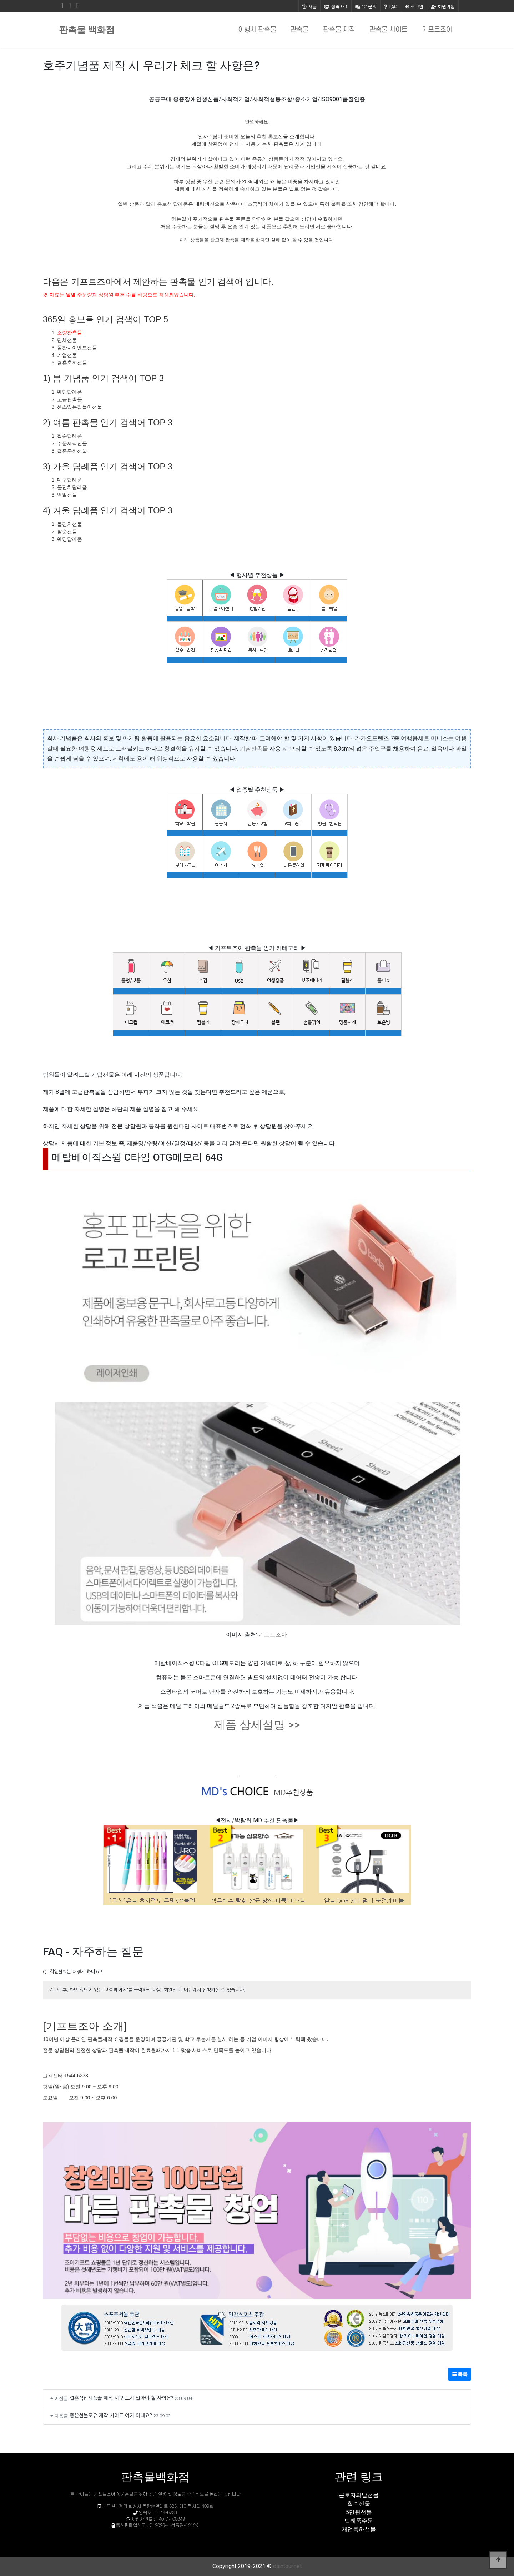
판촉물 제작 (339, 30)
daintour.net (287, 2566)
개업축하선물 (359, 2529)
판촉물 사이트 (388, 30)
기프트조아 (437, 30)
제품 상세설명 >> (257, 1725)
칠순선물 (358, 2503)
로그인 (414, 6)
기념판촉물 (254, 748)
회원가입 (443, 6)
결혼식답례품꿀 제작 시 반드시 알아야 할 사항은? (121, 2397)
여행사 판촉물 (257, 30)
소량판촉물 (69, 332)
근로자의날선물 (359, 2495)
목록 (460, 2374)
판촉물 (300, 30)
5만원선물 (359, 2512)
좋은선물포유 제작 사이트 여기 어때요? (111, 2415)
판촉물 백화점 (87, 30)
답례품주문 (358, 2520)
